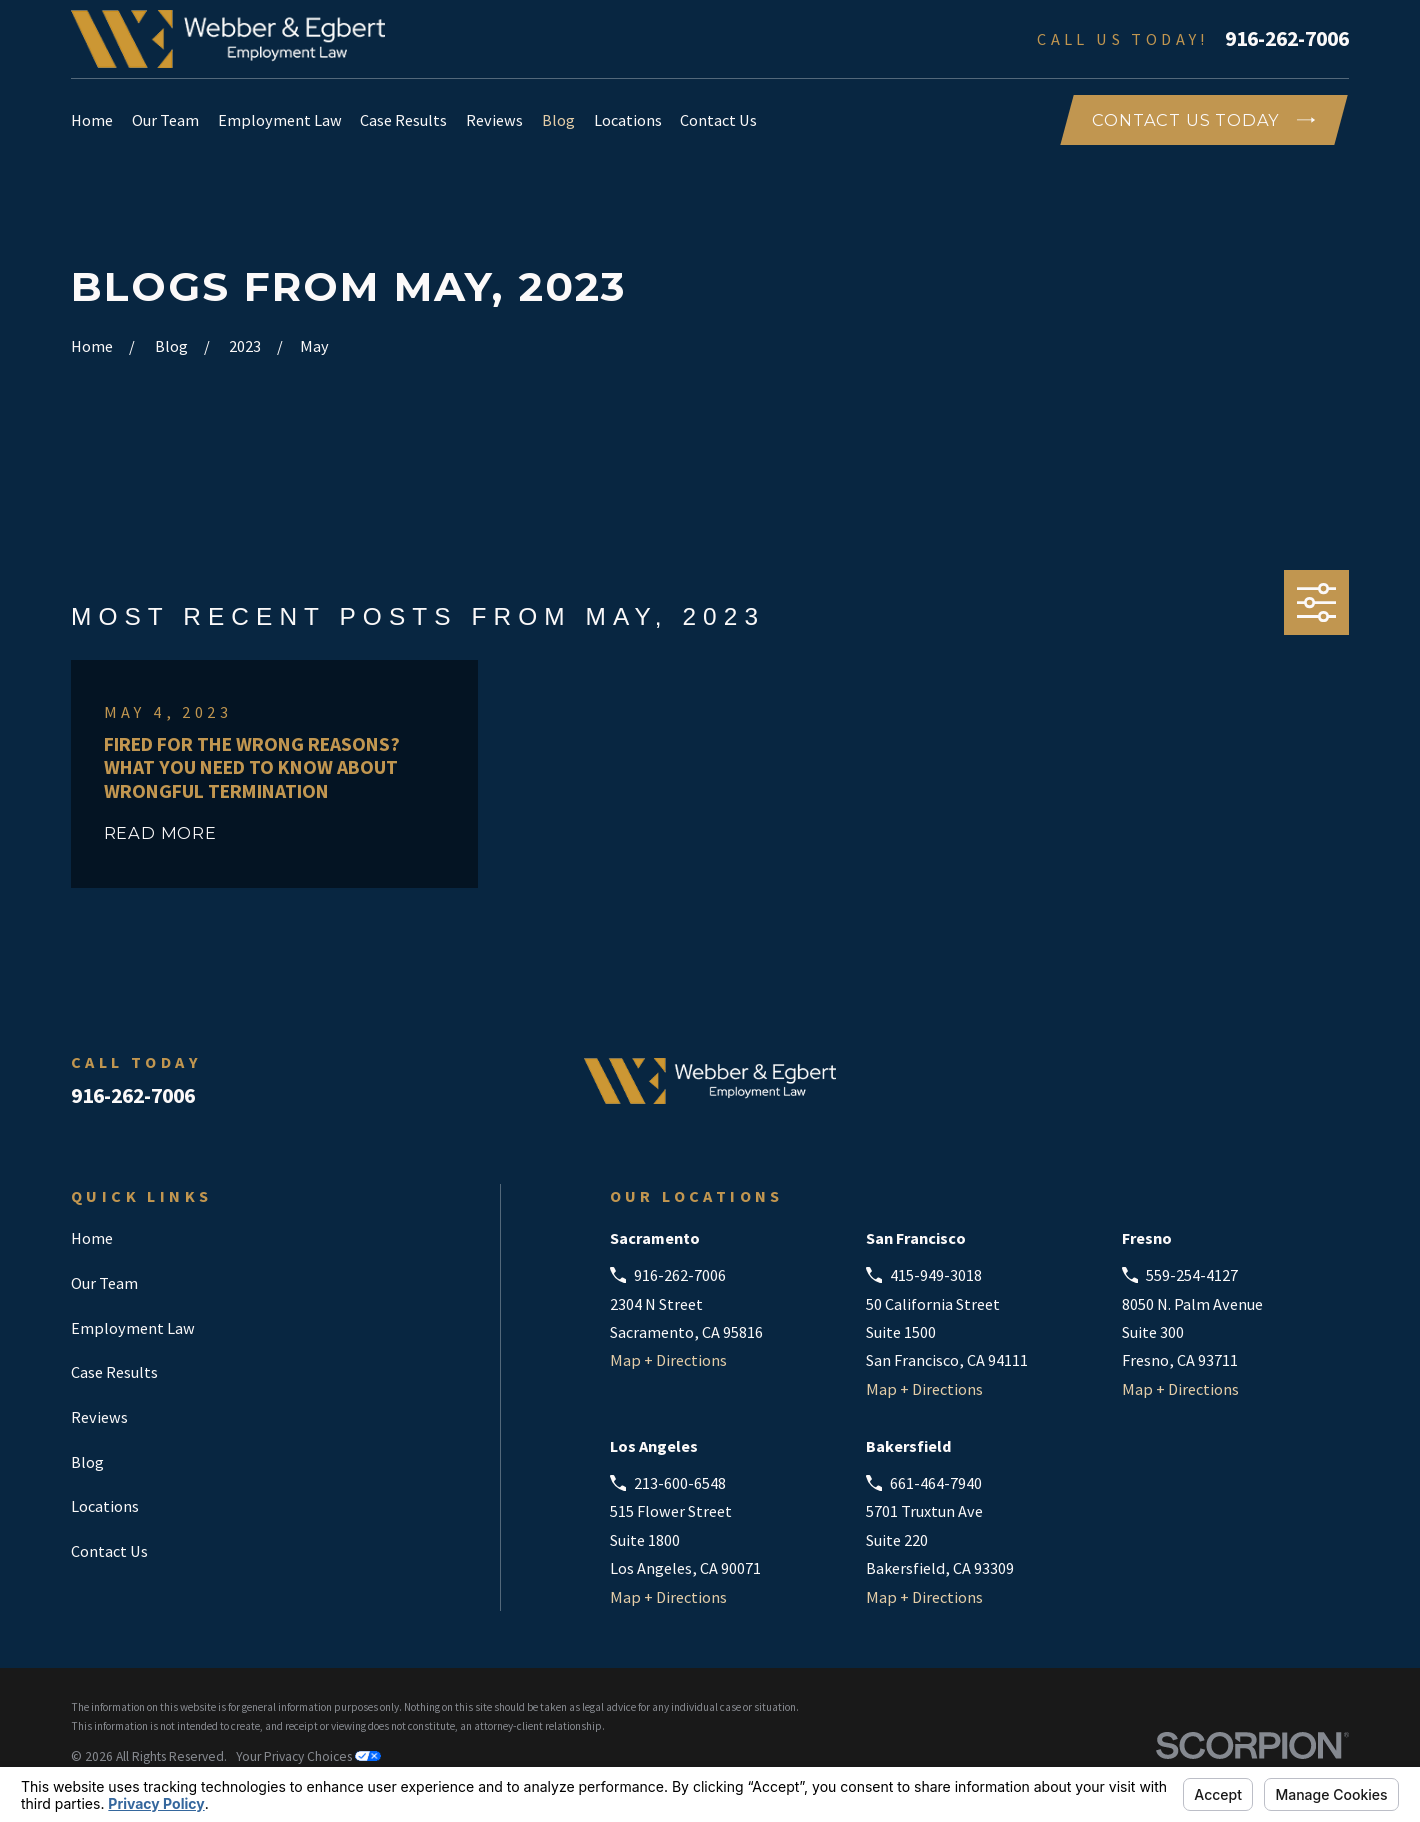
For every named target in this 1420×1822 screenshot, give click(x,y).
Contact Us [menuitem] (718, 120)
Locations (105, 1506)
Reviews (99, 1417)
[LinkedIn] (1286, 1089)
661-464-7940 (936, 1483)
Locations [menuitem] (628, 120)
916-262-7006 (1287, 39)
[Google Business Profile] (1130, 1089)
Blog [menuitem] (558, 120)
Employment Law (133, 1328)
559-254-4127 (1192, 1275)
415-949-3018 (936, 1275)
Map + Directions (668, 1360)
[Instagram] (1337, 1089)
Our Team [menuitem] (165, 120)
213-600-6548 (680, 1483)
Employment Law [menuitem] (280, 120)
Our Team (104, 1283)
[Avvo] (1182, 1089)
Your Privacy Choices (308, 1756)
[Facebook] (1234, 1089)
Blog (87, 1462)
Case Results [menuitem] (403, 120)
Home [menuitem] (92, 120)
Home (92, 1238)
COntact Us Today (1203, 120)
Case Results (114, 1372)
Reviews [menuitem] (494, 120)
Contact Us (109, 1551)
